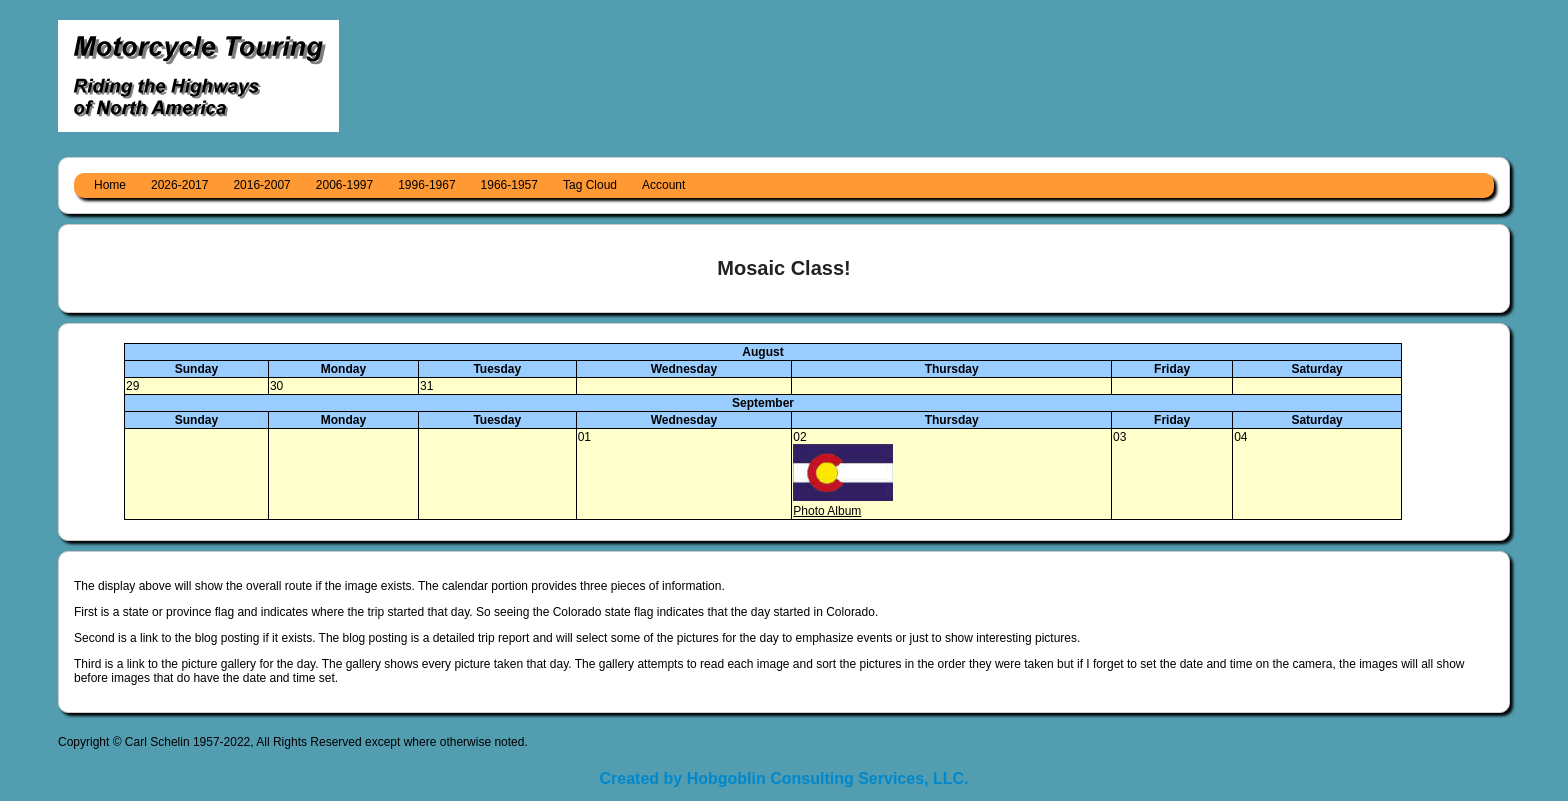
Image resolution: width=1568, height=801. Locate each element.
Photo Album (827, 511)
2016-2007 (261, 185)
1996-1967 (426, 185)
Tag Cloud (590, 185)
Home (110, 185)
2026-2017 (179, 185)
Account (663, 185)
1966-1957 (509, 185)
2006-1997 (344, 185)
